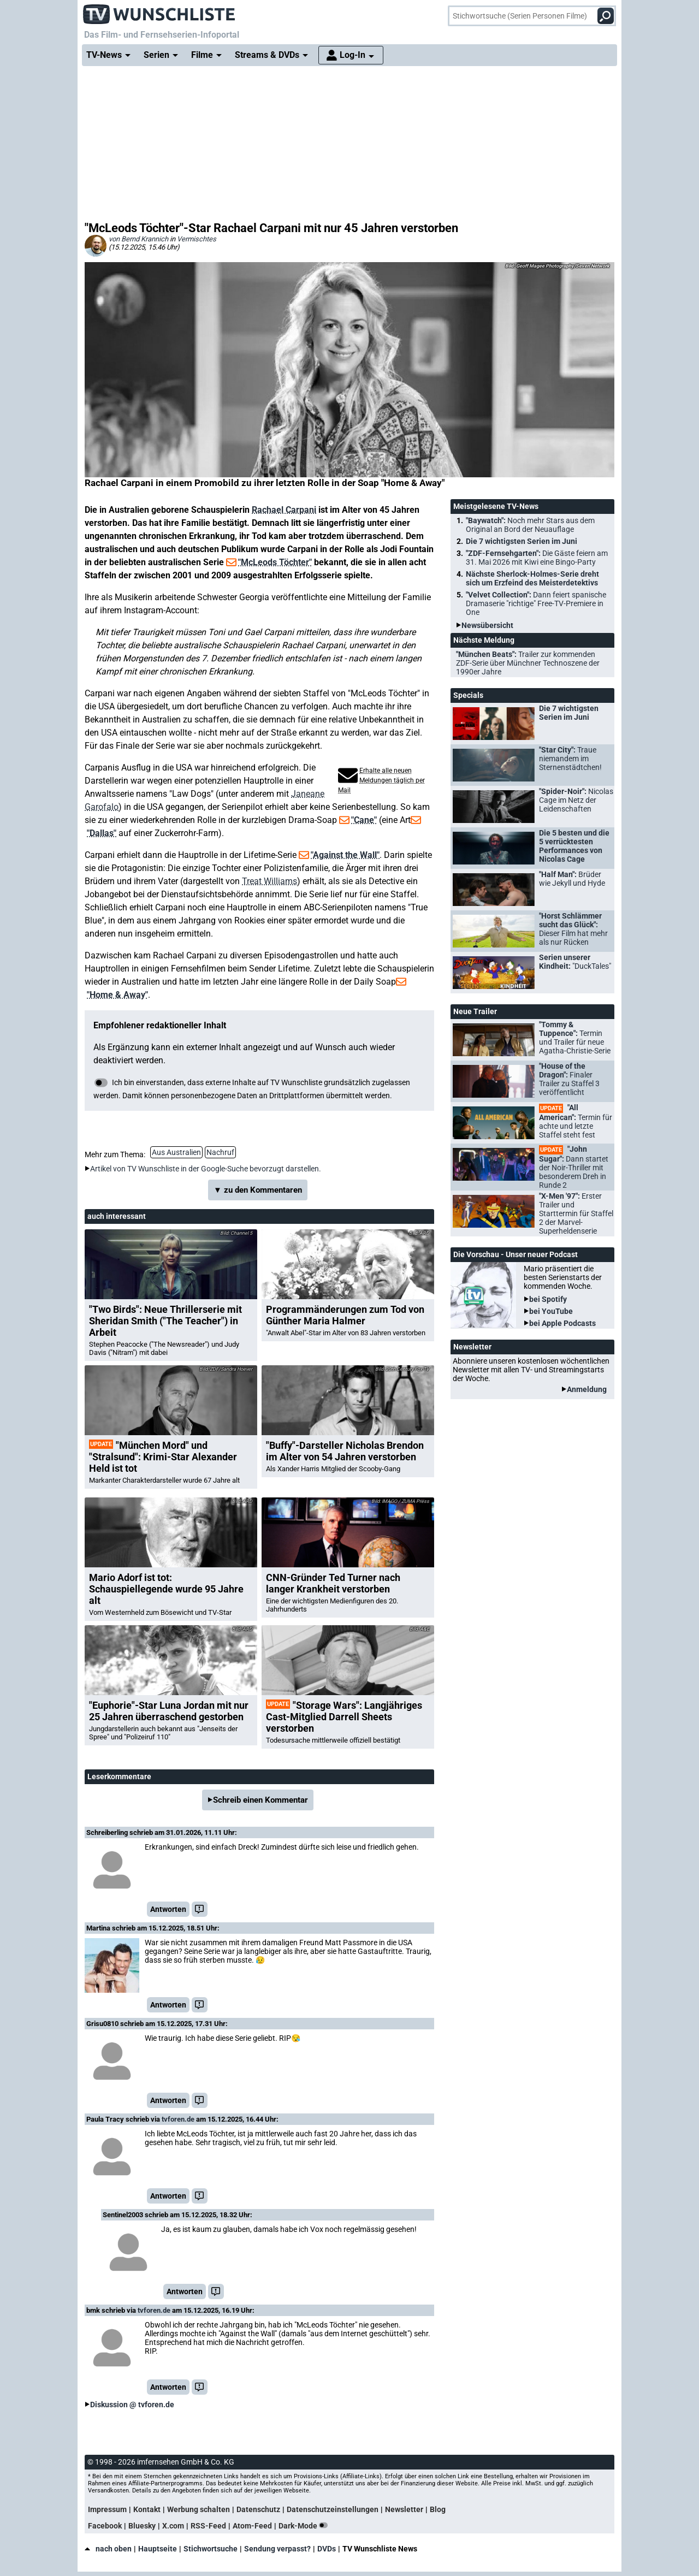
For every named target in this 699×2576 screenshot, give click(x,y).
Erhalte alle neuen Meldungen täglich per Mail (381, 780)
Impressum (107, 2509)
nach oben (108, 2548)
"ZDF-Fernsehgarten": (537, 557)
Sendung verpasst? (277, 2548)
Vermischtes (196, 239)
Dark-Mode (305, 2525)
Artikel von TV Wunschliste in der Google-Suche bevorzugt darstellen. (205, 1168)
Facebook (105, 2525)
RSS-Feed (208, 2525)
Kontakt (147, 2509)
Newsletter (404, 2509)
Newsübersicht (487, 625)
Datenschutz (258, 2509)
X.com (173, 2525)
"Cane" (364, 820)
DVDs (326, 2548)
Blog (438, 2509)
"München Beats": (528, 663)
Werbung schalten (198, 2509)
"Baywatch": (530, 525)
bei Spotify (548, 1299)
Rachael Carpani (284, 510)
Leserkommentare (119, 1776)
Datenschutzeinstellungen (332, 2509)
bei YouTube (551, 1311)
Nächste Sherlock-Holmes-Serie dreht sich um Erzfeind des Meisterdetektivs (532, 578)
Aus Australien (176, 1152)
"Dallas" (101, 833)
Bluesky (142, 2525)
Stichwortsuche (210, 2548)
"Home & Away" (117, 995)
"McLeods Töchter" (275, 562)
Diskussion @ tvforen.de (132, 2404)
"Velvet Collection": (536, 603)
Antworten (168, 1909)
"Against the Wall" (345, 855)
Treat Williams (269, 881)
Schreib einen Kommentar (260, 1800)
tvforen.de (178, 2119)
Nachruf (220, 1152)
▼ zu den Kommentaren (258, 1190)
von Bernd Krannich (138, 239)
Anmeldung (587, 1389)
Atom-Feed (252, 2525)
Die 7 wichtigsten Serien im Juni (521, 541)
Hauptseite (157, 2548)
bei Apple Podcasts (562, 1323)
